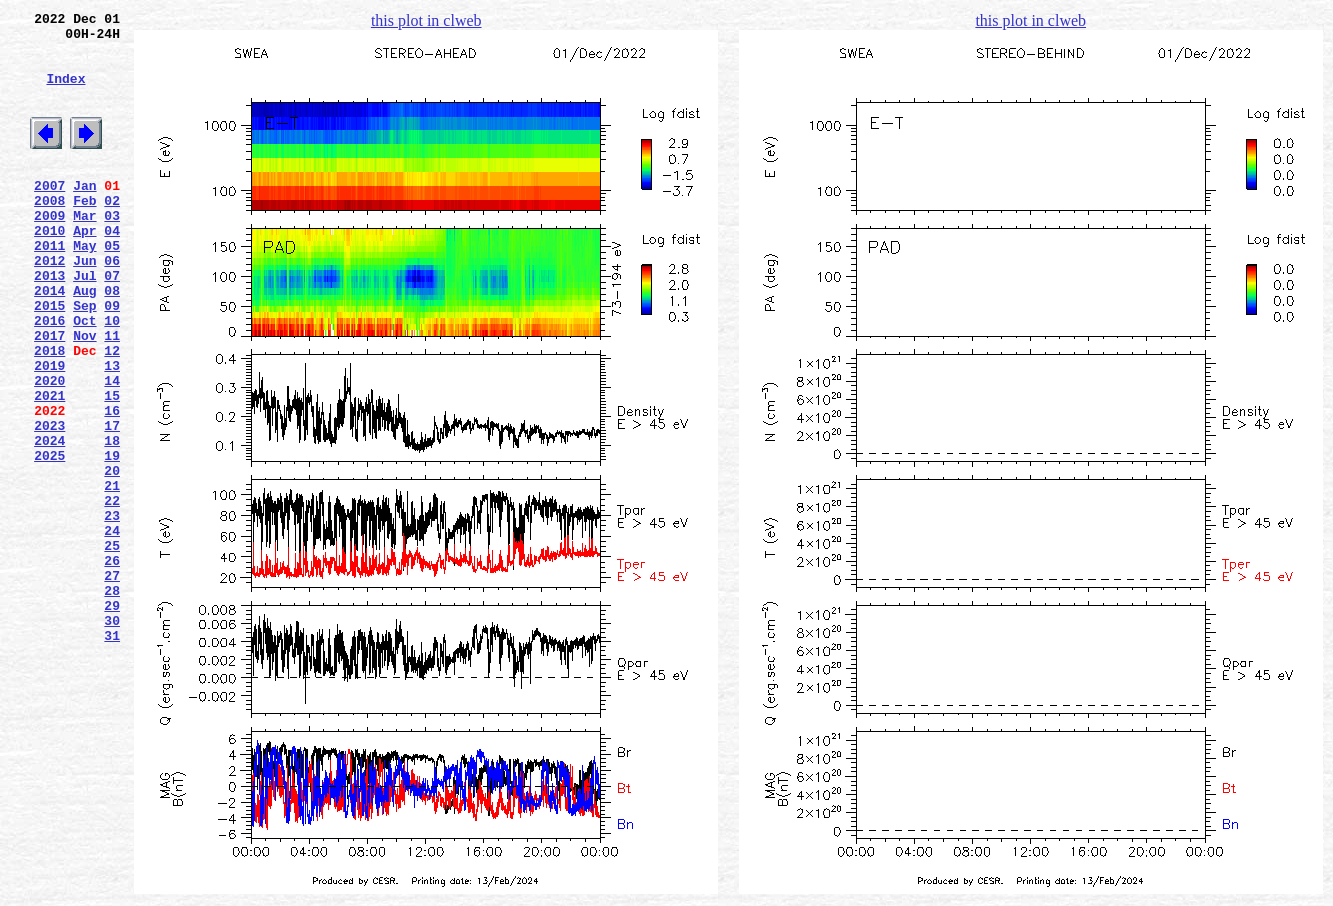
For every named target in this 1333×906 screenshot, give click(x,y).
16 (112, 485)
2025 (49, 539)
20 (112, 557)
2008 (49, 233)
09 (112, 359)
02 (112, 233)
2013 (49, 323)
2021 (49, 467)
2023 (49, 503)
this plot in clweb (426, 20)
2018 (49, 413)
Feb (84, 233)
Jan (84, 215)
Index (65, 93)
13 (112, 431)
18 (112, 521)
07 (112, 323)
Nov (84, 395)
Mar (84, 251)
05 (112, 287)
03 (112, 251)
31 (112, 755)
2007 (49, 215)
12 (112, 413)
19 (112, 539)
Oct (84, 377)
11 (112, 395)
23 (112, 611)
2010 (49, 269)
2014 (49, 341)
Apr (84, 269)
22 (112, 593)
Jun (84, 305)
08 (112, 341)
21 (112, 575)
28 (112, 701)
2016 (49, 377)
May (84, 287)
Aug (84, 341)
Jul (84, 323)
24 (112, 629)
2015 (49, 359)
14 (112, 449)
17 (112, 503)
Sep (84, 359)
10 (112, 377)
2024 (49, 521)
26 (112, 665)
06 (112, 305)
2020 (49, 449)
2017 (49, 395)
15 (112, 467)
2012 (49, 305)
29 (112, 719)
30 (112, 737)
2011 (49, 287)
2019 (49, 431)
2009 (49, 251)
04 (112, 269)
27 (112, 683)
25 (112, 647)
